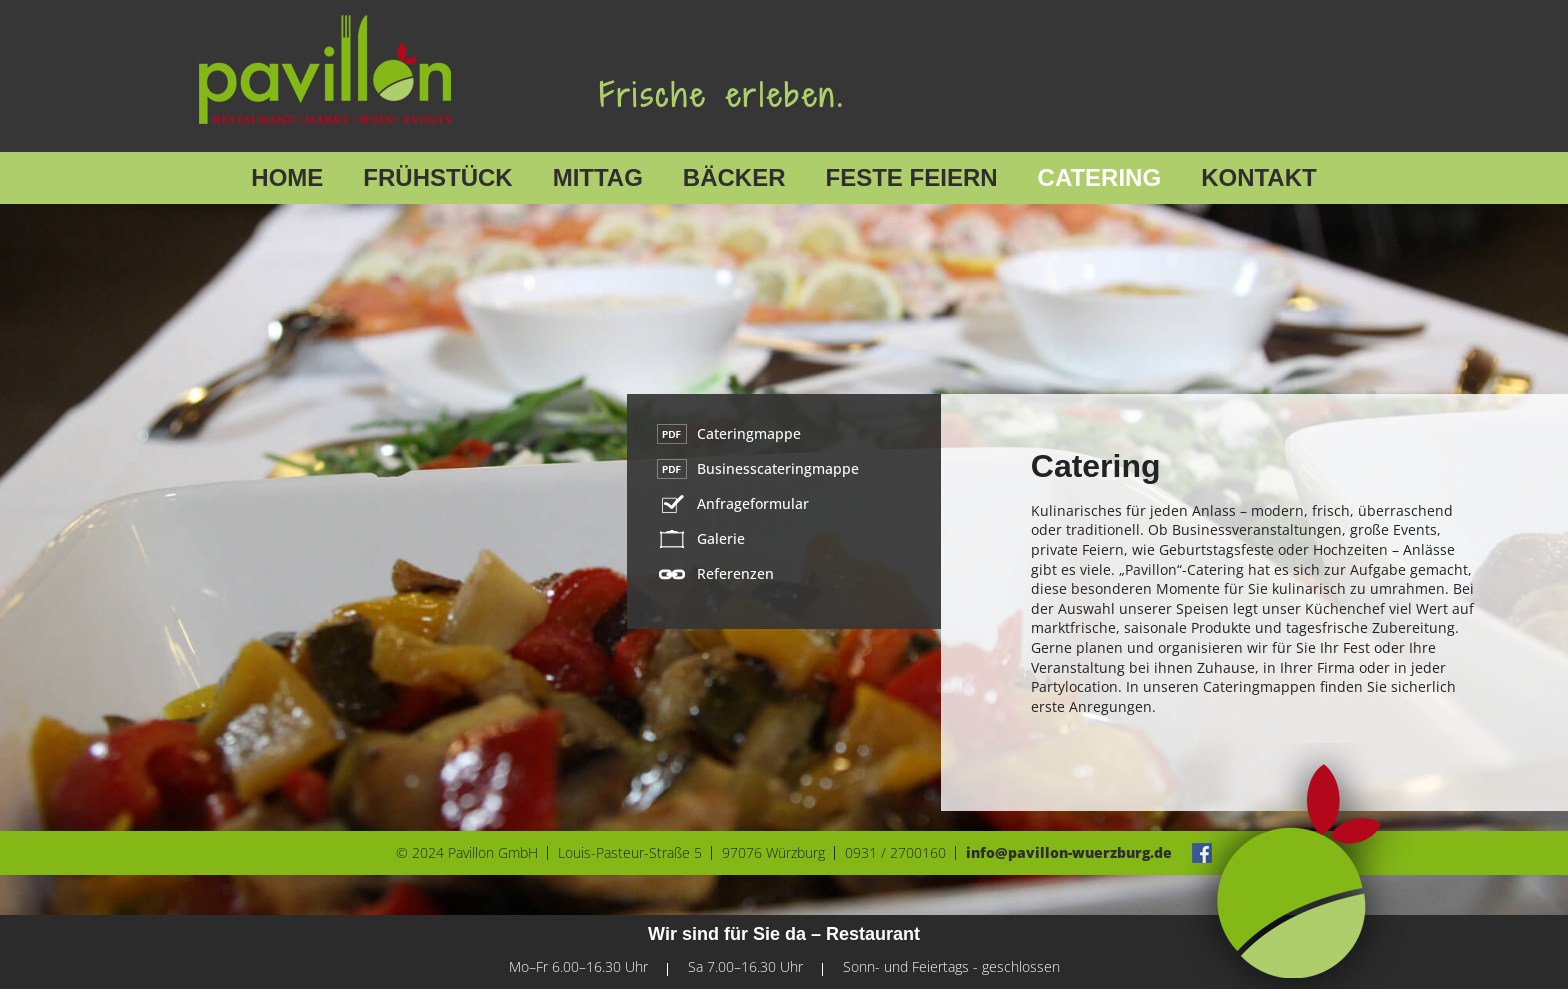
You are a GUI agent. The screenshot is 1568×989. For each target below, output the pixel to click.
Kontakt (1259, 177)
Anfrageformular (753, 503)
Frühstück (437, 177)
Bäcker (734, 177)
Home (287, 177)
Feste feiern (912, 177)
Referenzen (735, 573)
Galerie (721, 538)
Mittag (598, 177)
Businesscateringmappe (778, 468)
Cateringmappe (749, 433)
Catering (1100, 177)
